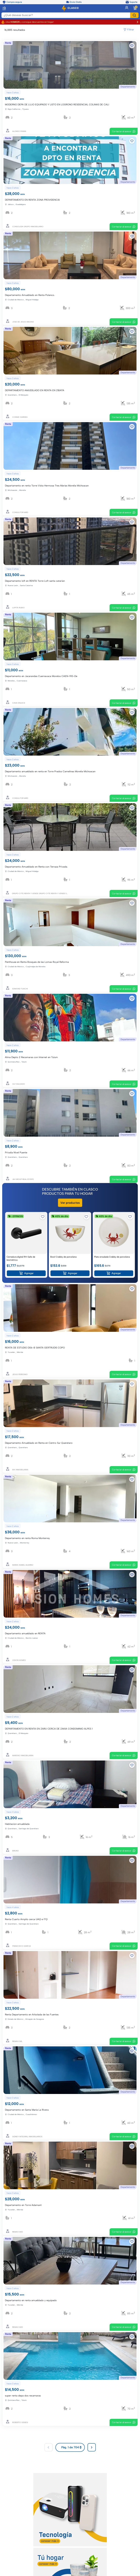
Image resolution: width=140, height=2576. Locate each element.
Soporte (131, 2)
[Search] (65, 15)
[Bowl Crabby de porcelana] (70, 1233)
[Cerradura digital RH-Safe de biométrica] (26, 1233)
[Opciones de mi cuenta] (127, 8)
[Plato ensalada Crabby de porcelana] (114, 1233)
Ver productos (70, 1202)
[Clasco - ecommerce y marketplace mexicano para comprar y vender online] (70, 8)
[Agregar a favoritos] (132, 45)
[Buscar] (134, 15)
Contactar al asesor (123, 131)
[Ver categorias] (6, 8)
